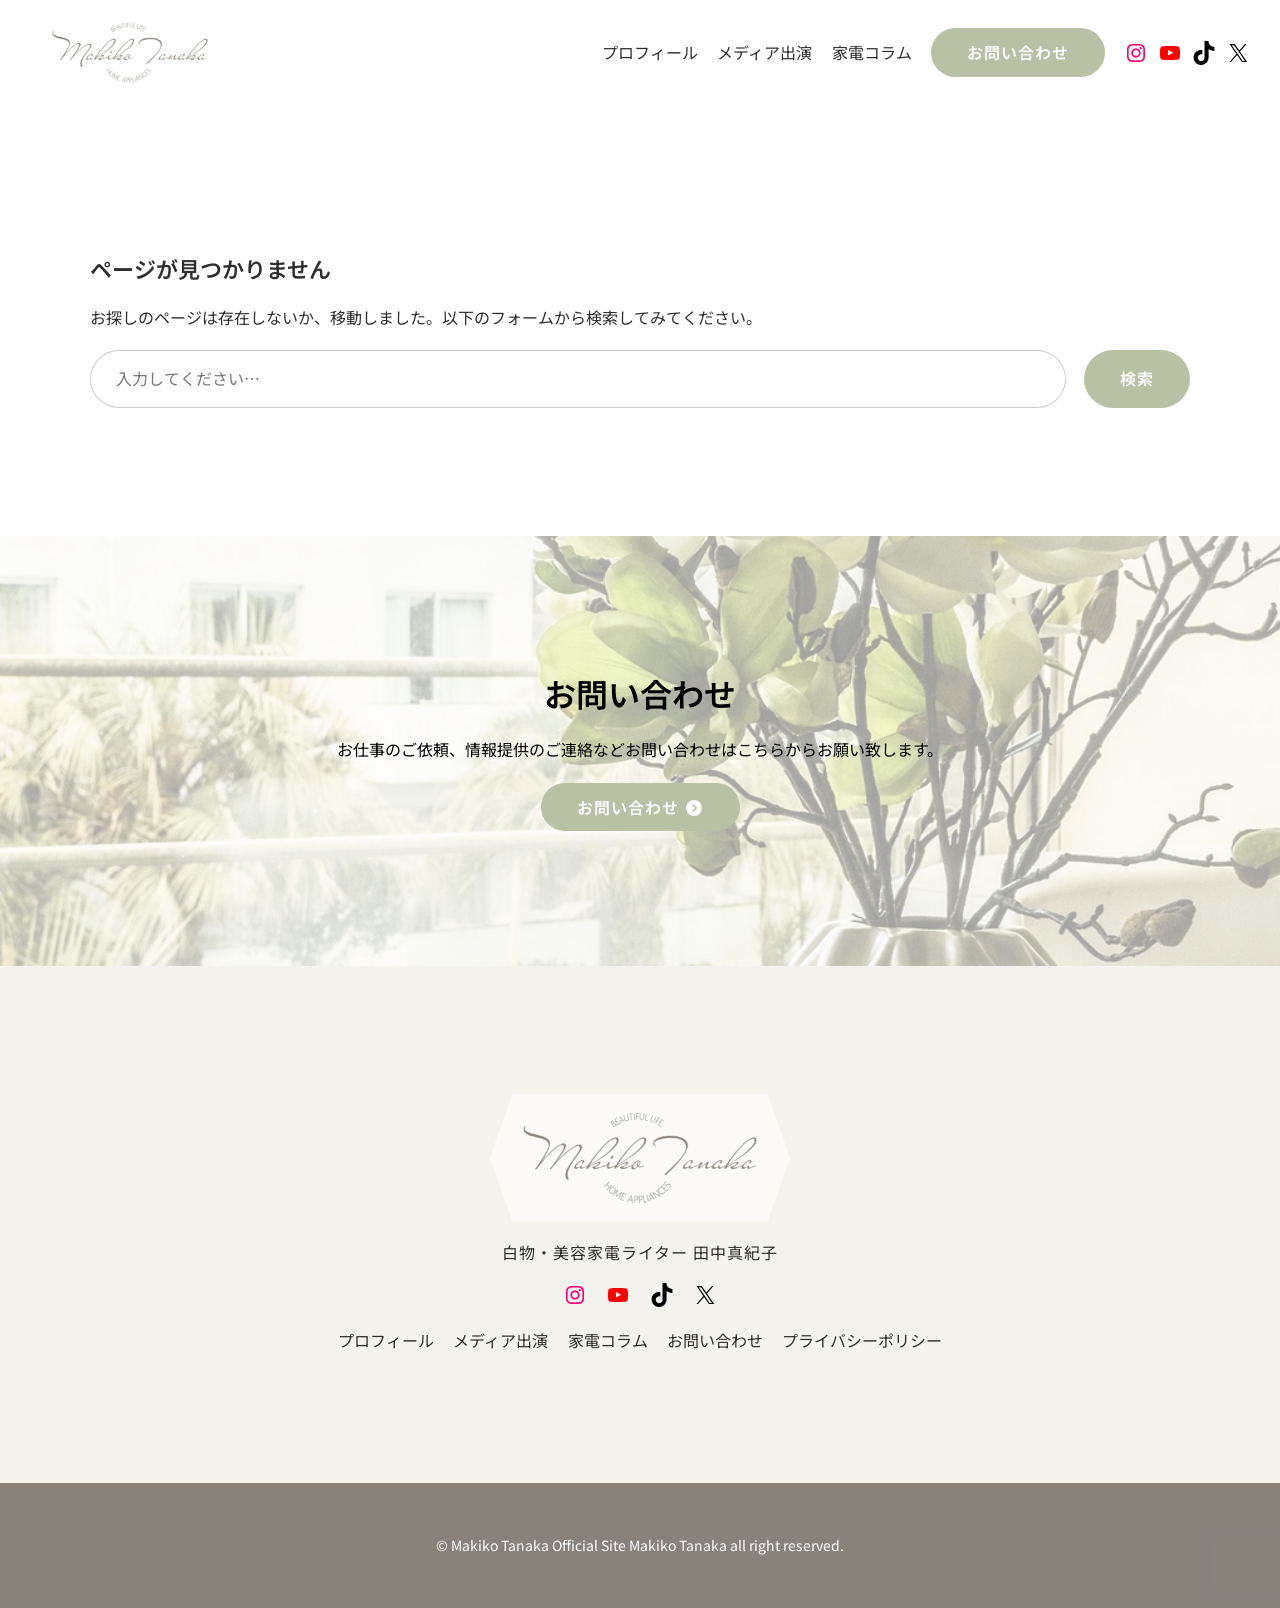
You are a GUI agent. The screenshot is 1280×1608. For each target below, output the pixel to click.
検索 (1137, 378)
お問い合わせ (1018, 52)
